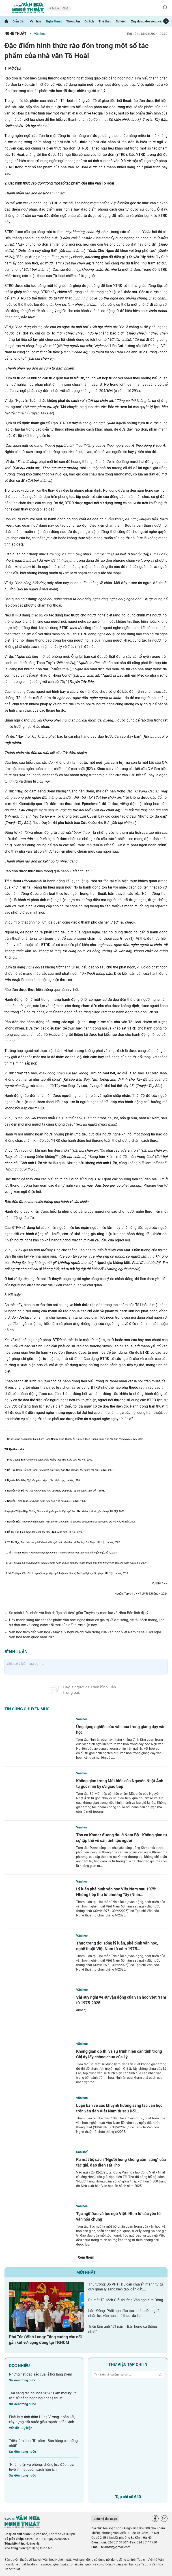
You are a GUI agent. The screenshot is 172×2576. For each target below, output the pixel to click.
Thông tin (73, 21)
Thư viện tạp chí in (127, 2364)
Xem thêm (86, 2257)
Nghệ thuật (54, 21)
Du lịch (89, 21)
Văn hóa (35, 21)
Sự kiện (121, 21)
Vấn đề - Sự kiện (20, 2428)
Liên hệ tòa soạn (105, 2519)
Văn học (39, 33)
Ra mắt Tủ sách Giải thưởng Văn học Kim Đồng (125, 2300)
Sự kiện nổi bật (60, 8)
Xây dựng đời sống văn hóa (150, 21)
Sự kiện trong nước (22, 2380)
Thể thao (105, 21)
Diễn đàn (19, 21)
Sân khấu (82, 2152)
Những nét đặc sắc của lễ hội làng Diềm (40, 2374)
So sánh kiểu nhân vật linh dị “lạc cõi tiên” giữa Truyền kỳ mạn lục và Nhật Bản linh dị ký (78, 1613)
